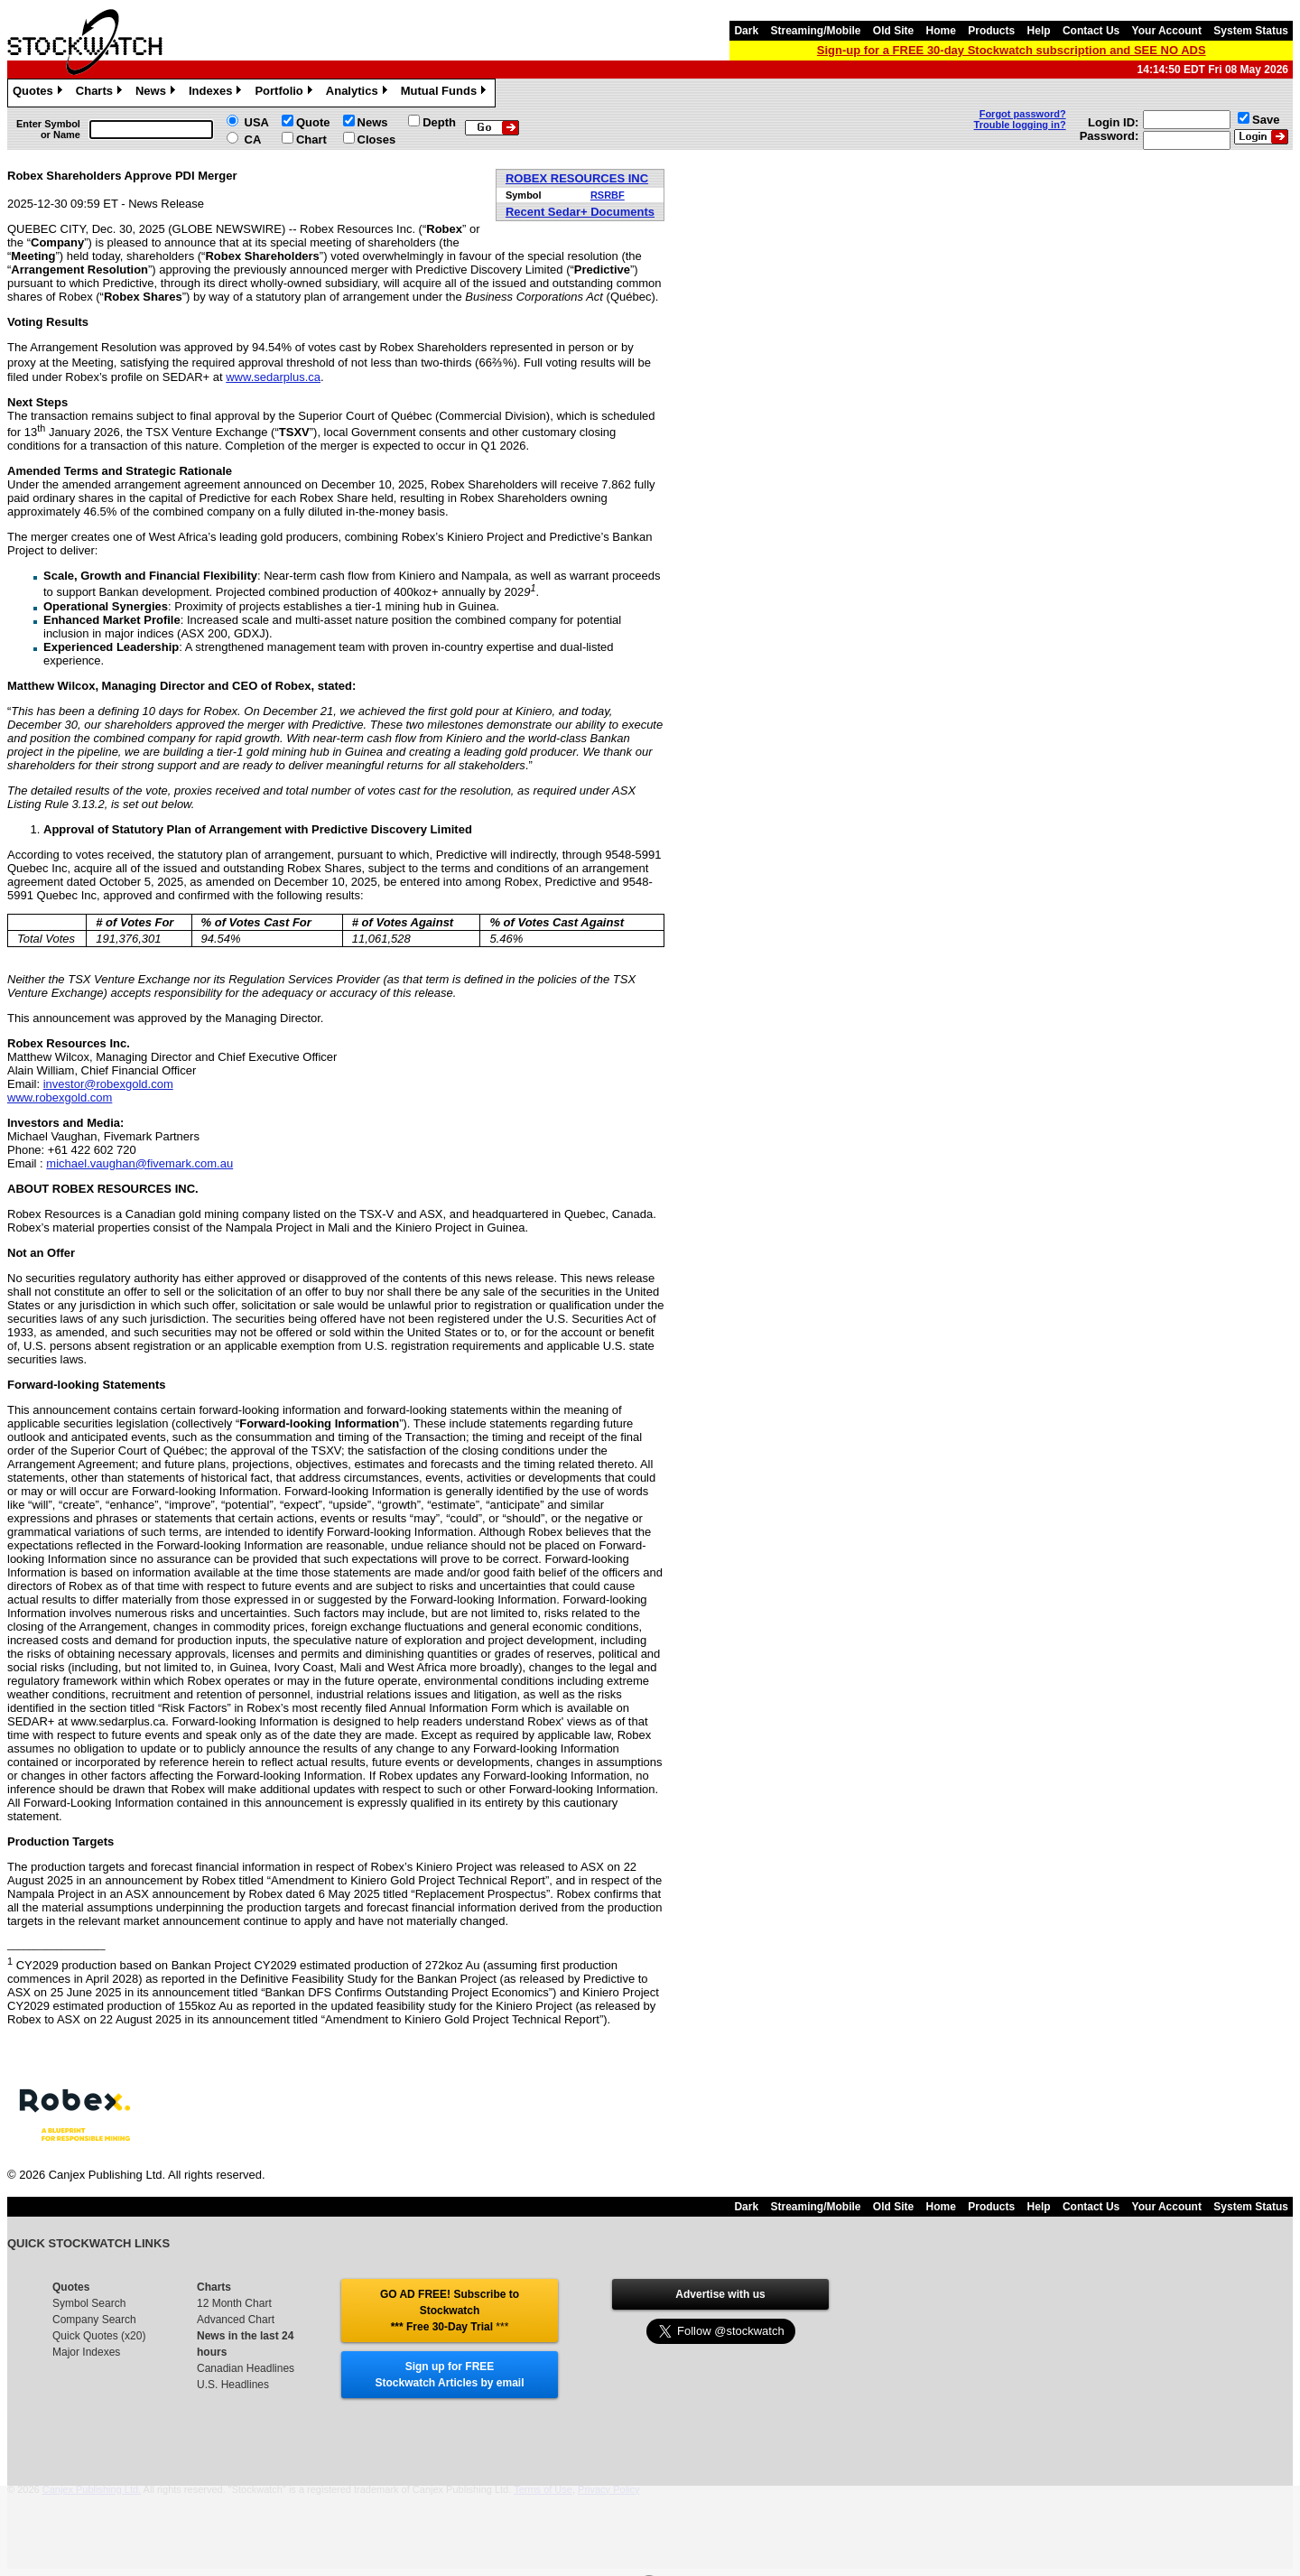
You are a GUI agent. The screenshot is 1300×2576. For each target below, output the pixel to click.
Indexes (217, 93)
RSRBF (607, 195)
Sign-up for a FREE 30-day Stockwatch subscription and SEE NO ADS (1011, 50)
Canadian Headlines (245, 2368)
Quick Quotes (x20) (98, 2336)
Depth (439, 122)
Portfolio (285, 93)
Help (1039, 30)
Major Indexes (86, 2352)
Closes (377, 139)
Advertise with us (720, 2294)
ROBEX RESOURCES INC (577, 178)
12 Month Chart (234, 2303)
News (157, 93)
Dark (746, 30)
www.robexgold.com (59, 1097)
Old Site (893, 30)
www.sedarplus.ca (273, 377)
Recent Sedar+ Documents (580, 212)
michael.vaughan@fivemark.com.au (139, 1163)
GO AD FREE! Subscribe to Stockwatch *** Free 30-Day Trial (449, 2310)
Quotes (40, 93)
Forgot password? (1023, 113)
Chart (311, 139)
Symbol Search (88, 2303)
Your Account (1167, 30)
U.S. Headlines (233, 2384)
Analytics (359, 93)
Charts (101, 93)
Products (991, 30)
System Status (1250, 30)
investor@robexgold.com (108, 1084)
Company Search (94, 2319)
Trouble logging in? (1020, 124)
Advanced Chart (235, 2319)
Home (941, 30)
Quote (313, 122)
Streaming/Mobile (815, 30)
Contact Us (1091, 30)
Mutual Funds (446, 93)
